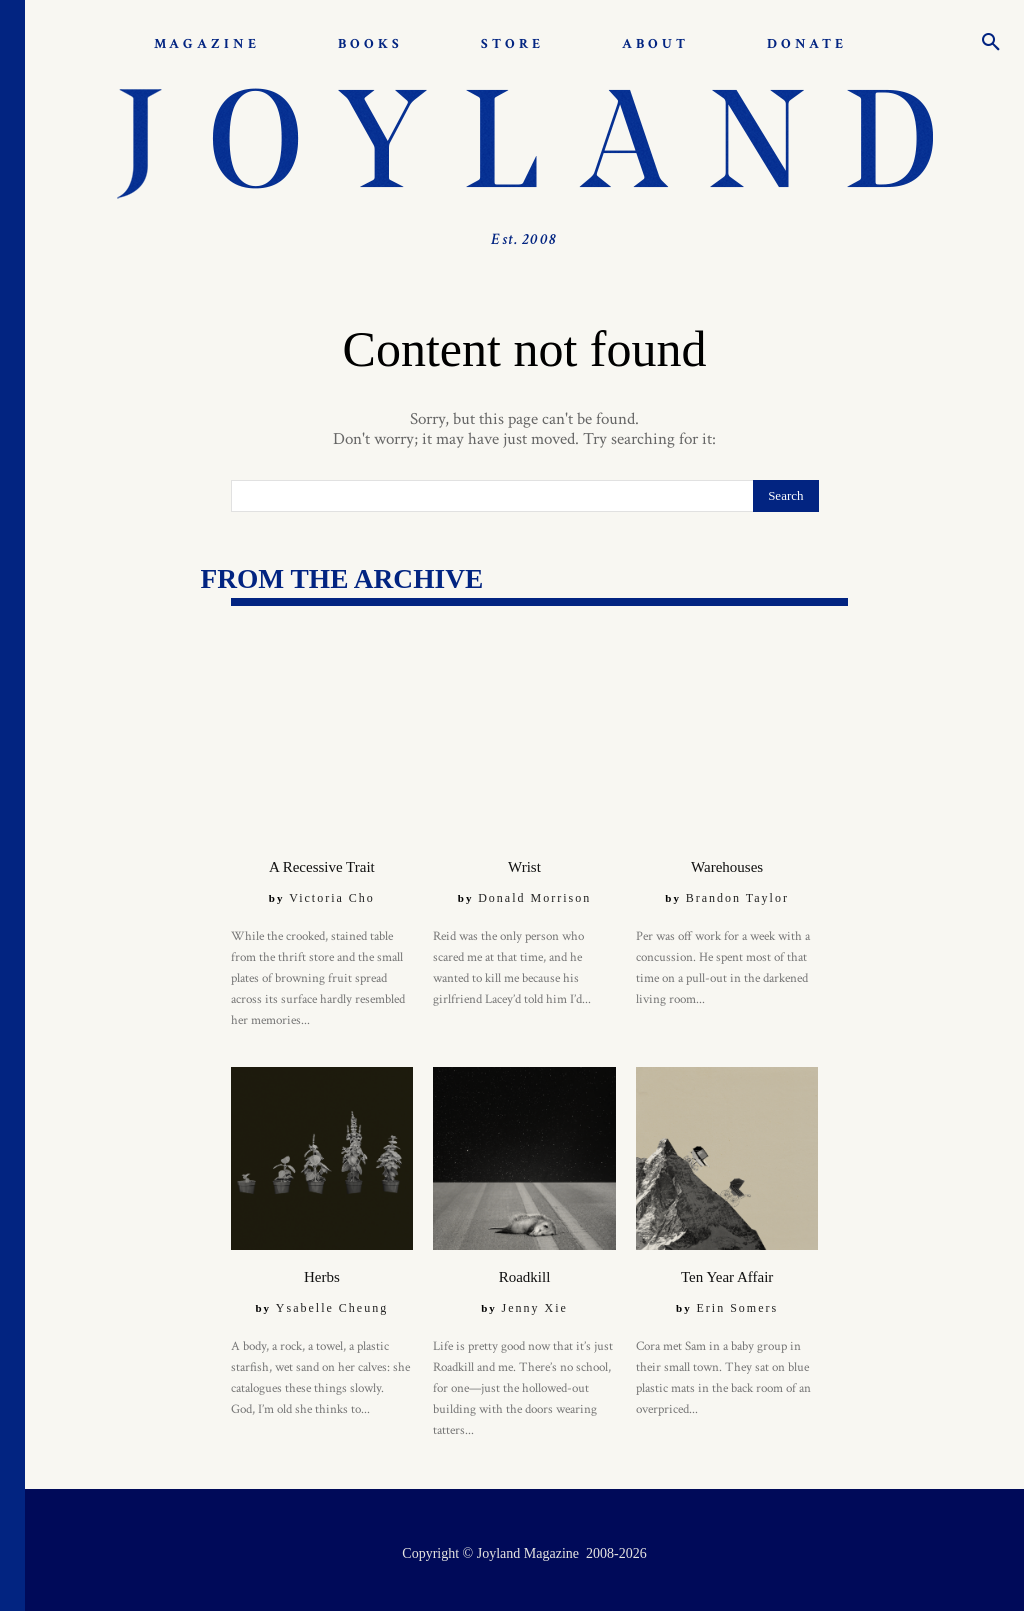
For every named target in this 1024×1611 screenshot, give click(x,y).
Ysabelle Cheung (332, 1301)
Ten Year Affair (726, 1270)
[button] (991, 44)
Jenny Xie (535, 1301)
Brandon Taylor (737, 893)
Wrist (525, 862)
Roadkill (524, 1270)
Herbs (322, 1270)
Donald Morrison (534, 893)
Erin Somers (737, 1301)
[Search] (785, 496)
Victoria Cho (332, 893)
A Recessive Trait (322, 862)
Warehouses (727, 862)
